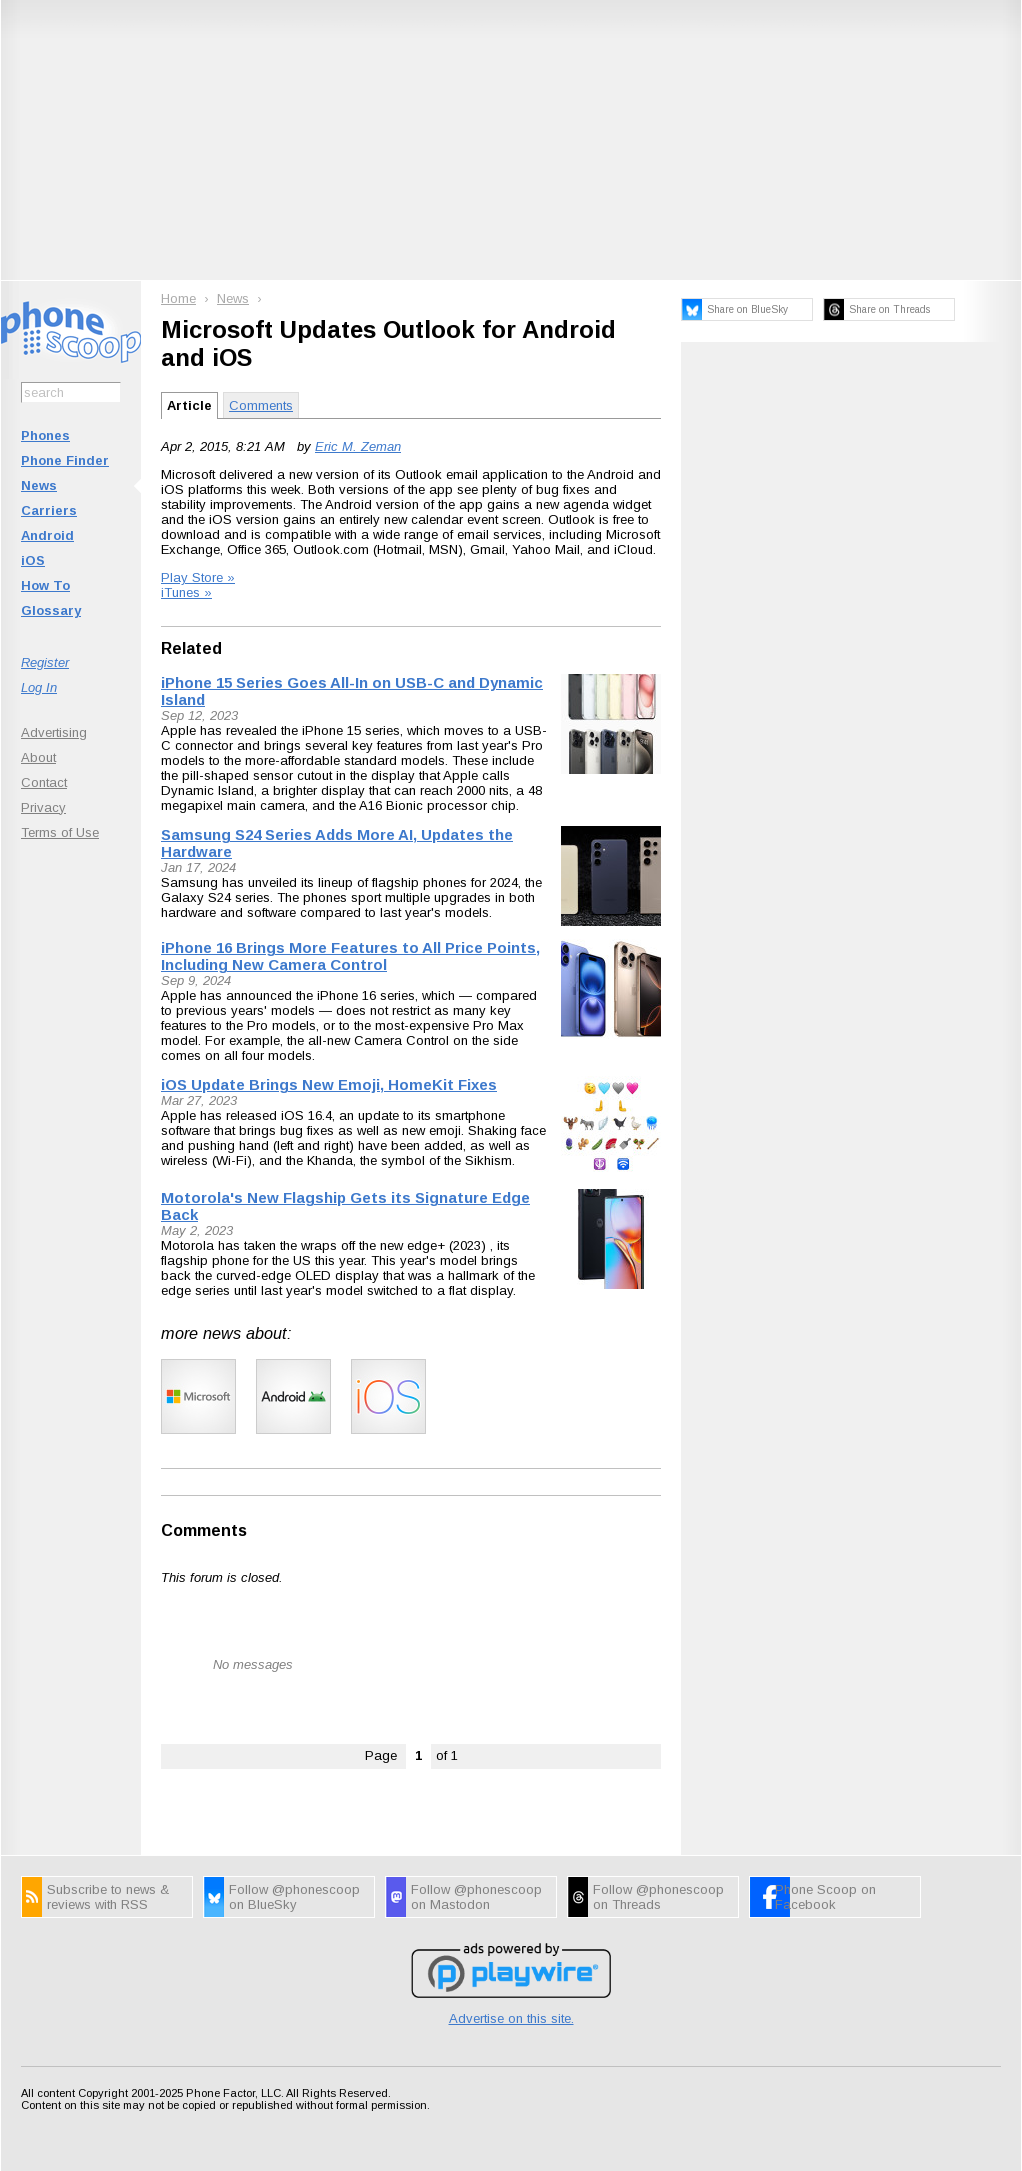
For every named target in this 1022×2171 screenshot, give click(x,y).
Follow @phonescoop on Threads (658, 1897)
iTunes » (186, 592)
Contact (44, 782)
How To (45, 585)
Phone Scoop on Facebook (825, 1897)
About (38, 757)
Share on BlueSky (747, 309)
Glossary (51, 610)
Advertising (54, 732)
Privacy (43, 807)
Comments (261, 405)
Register (45, 662)
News (39, 485)
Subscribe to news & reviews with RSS (108, 1897)
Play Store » (198, 577)
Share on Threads (889, 309)
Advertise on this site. (511, 2018)
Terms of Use (60, 832)
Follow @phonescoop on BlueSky (294, 1897)
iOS (33, 560)
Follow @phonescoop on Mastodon (476, 1897)
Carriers (49, 510)
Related (191, 648)
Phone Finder (65, 460)
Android (47, 535)
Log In (39, 687)
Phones (45, 435)
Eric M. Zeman (358, 446)
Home (178, 298)
